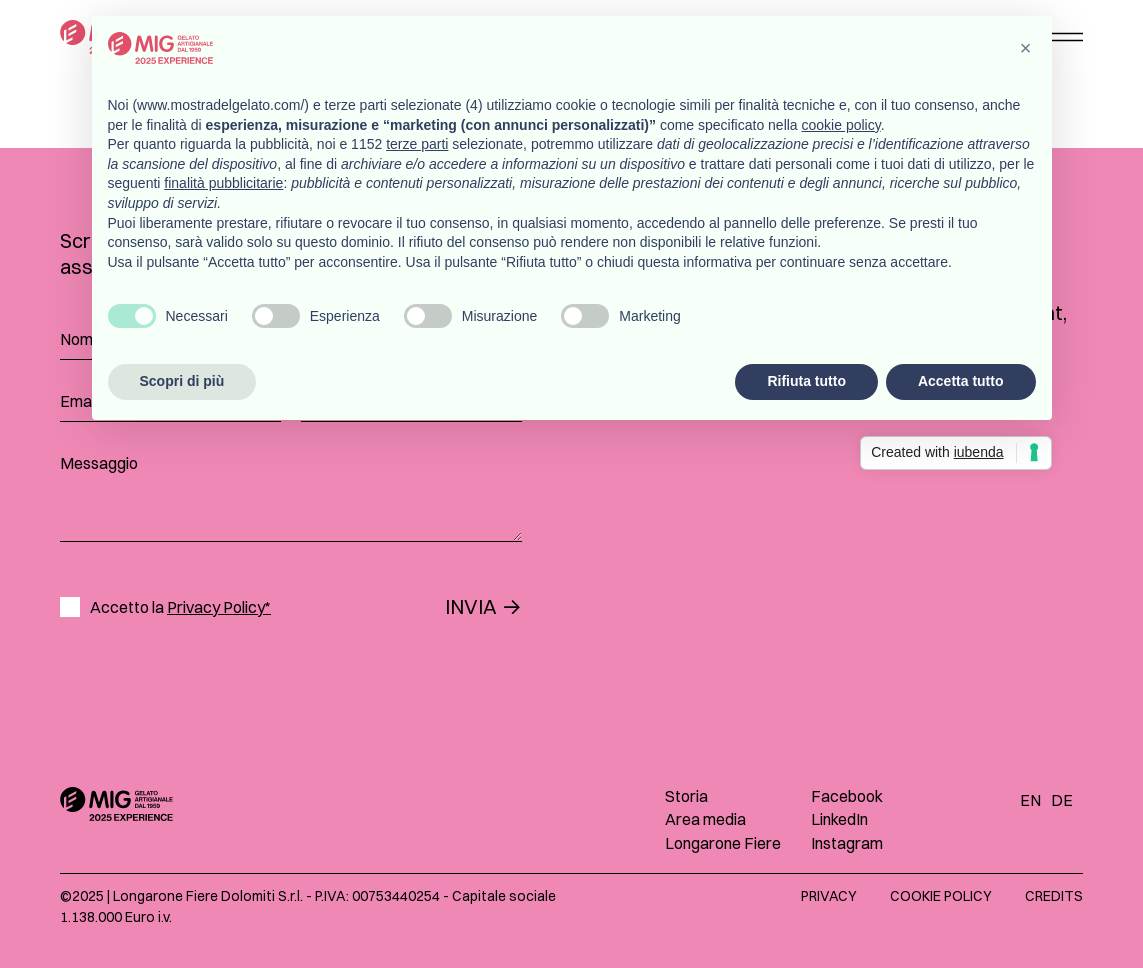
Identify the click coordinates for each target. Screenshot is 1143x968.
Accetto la (180, 607)
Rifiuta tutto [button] (806, 381)
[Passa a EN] (1035, 799)
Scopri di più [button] (182, 381)
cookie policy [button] (841, 125)
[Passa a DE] (1067, 799)
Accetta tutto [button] (961, 381)
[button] (1026, 48)
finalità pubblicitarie (223, 183)
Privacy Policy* (219, 607)
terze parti (417, 144)
